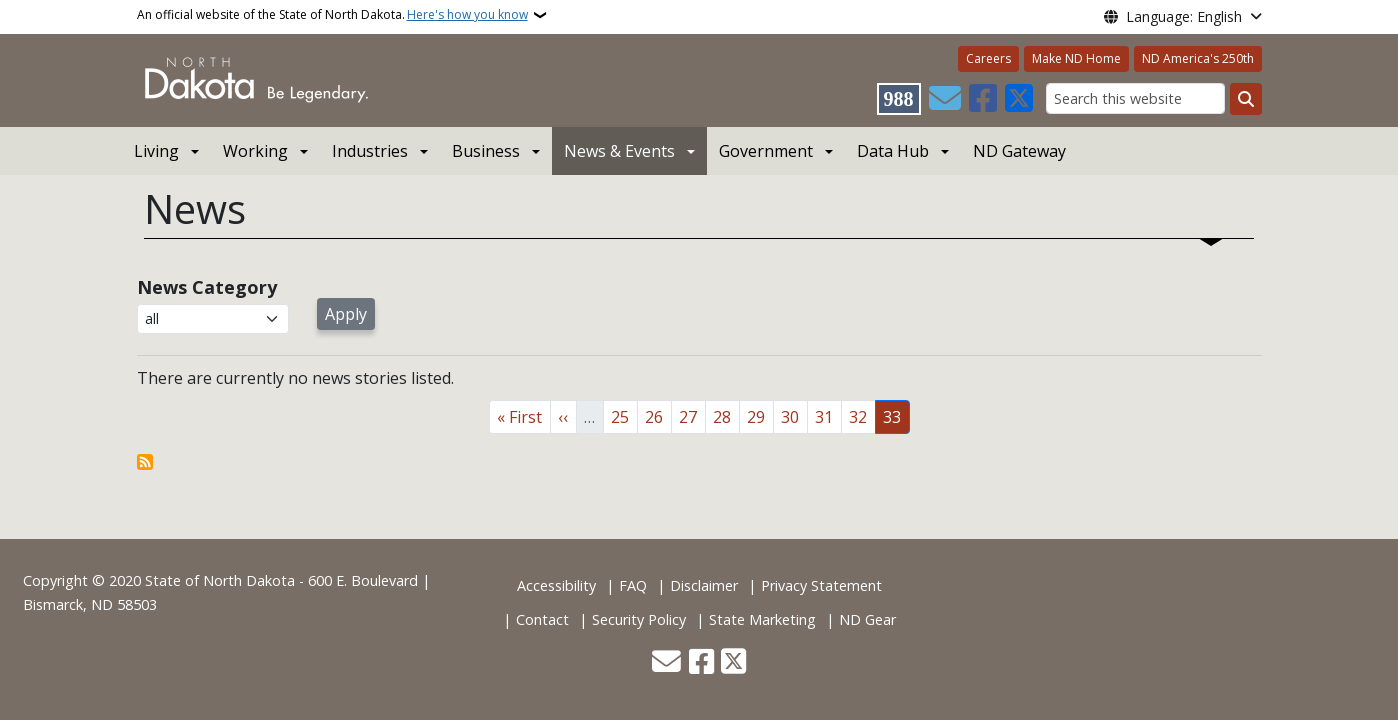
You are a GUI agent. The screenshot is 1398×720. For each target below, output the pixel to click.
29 (760, 416)
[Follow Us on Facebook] (983, 99)
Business (486, 151)
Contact (542, 619)
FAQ (633, 585)
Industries (370, 151)
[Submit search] (1246, 99)
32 (862, 416)
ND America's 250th (1198, 58)
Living (156, 151)
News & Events (619, 151)
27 (692, 416)
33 (896, 416)
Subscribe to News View (145, 462)
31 (828, 416)
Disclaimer (704, 585)
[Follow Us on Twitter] (1019, 99)
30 (794, 416)
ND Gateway (1019, 151)
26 (658, 416)
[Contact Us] (945, 99)
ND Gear (867, 619)
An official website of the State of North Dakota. (332, 15)
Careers (988, 58)
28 (726, 416)
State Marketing (762, 619)
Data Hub (893, 151)
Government (766, 151)
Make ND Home (1076, 58)
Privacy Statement (821, 585)
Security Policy (639, 619)
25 (624, 416)
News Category (207, 287)
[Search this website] (1135, 98)
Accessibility (556, 585)
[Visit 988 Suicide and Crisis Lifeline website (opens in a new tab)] (899, 99)
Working (255, 151)
